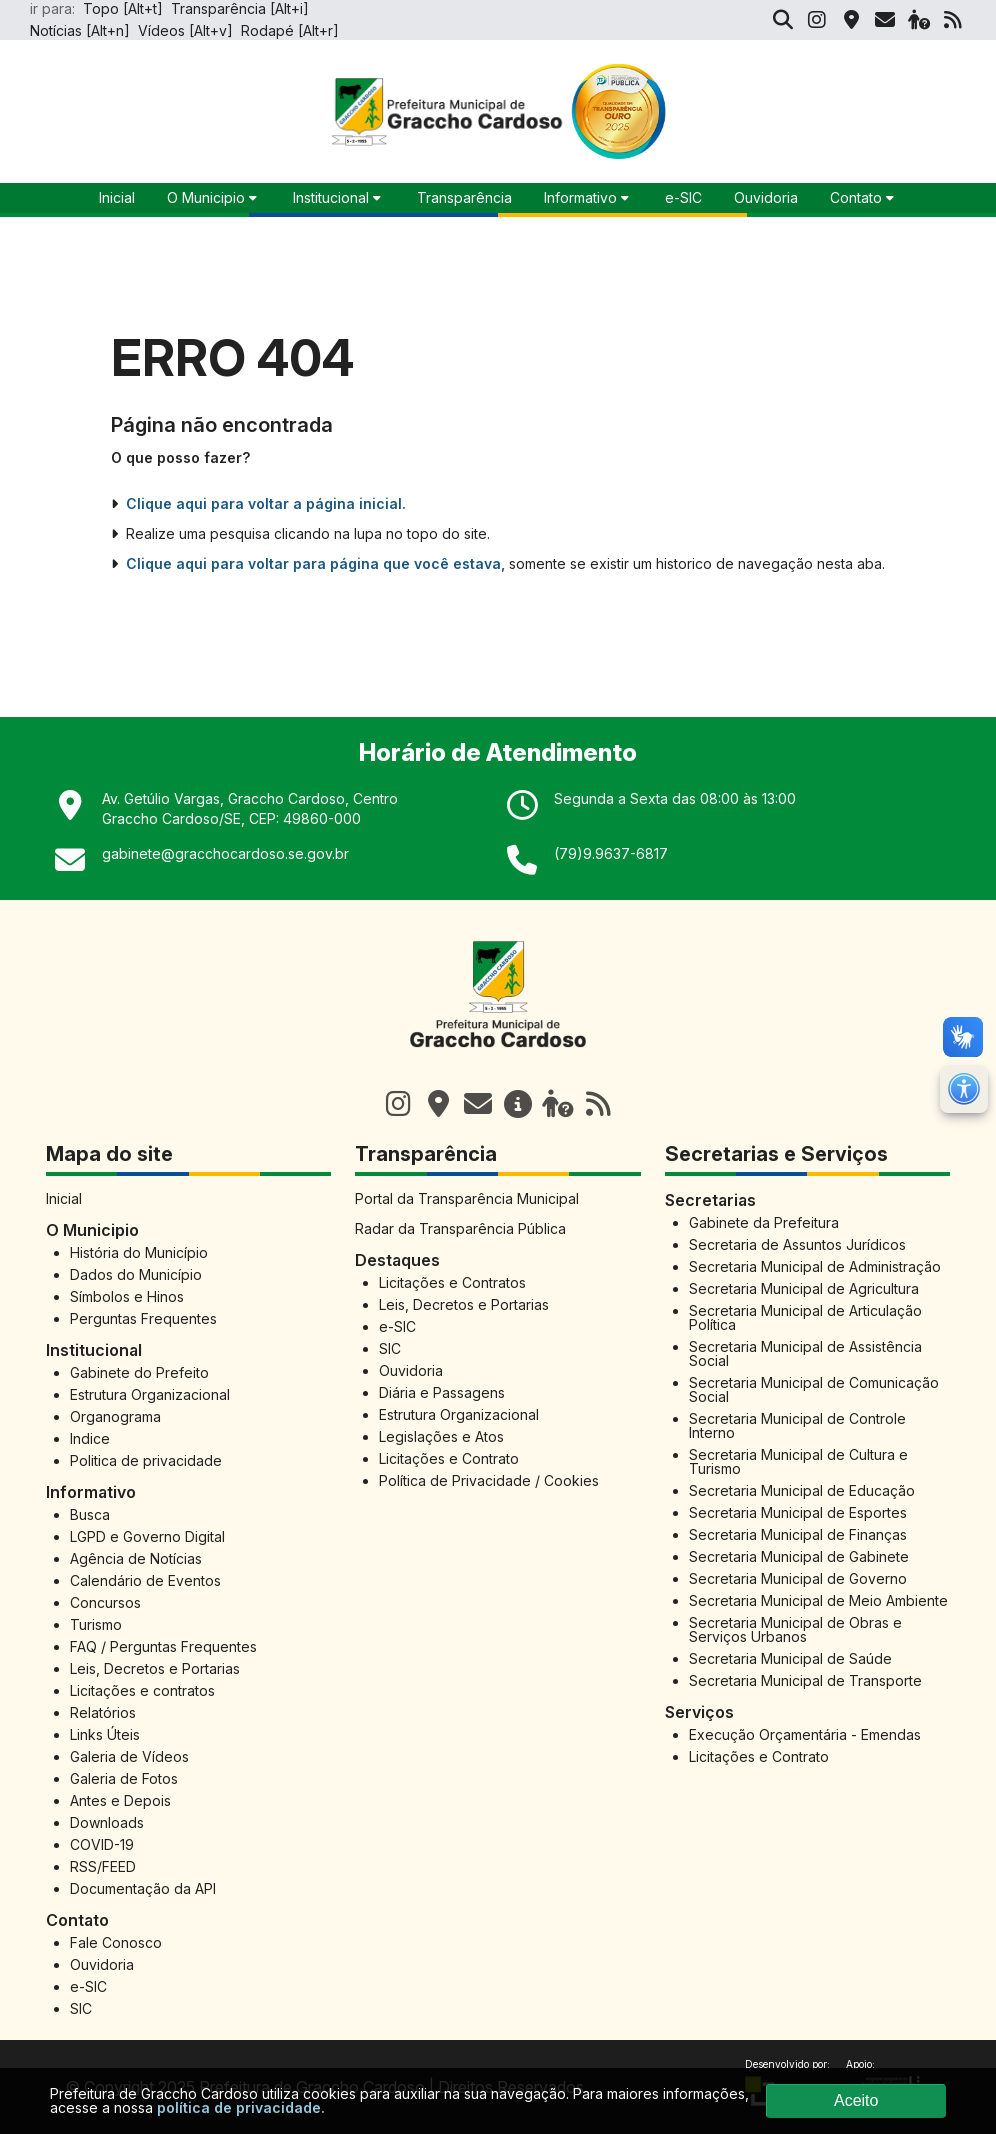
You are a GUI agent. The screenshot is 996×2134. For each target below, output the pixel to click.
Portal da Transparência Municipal (467, 1198)
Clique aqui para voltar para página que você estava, (315, 563)
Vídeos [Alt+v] (185, 30)
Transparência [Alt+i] (240, 8)
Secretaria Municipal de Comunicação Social (814, 1389)
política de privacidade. (241, 2107)
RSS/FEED (103, 1866)
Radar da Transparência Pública (460, 1228)
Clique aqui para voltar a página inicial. (266, 504)
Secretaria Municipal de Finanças (798, 1534)
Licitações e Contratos (452, 1282)
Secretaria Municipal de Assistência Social (805, 1353)
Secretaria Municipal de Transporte (805, 1680)
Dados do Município (136, 1274)
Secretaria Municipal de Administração (815, 1266)
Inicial (64, 1198)
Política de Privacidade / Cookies (489, 1480)
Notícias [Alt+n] (80, 30)
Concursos (105, 1602)
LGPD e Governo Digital (147, 1536)
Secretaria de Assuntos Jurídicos (797, 1244)
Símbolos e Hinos (127, 1296)
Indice (90, 1438)
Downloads (107, 1822)
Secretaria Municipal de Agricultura (804, 1288)
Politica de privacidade (146, 1460)
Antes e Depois (120, 1800)
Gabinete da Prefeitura (764, 1222)
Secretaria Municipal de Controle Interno (797, 1425)
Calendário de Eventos (145, 1580)
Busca (90, 1514)
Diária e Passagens (442, 1392)
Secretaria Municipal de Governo (798, 1578)
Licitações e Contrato (449, 1458)
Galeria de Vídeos (129, 1756)
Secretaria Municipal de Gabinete (799, 1556)
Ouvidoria (766, 197)
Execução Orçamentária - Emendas (805, 1734)
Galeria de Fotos (124, 1778)
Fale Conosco (116, 1942)
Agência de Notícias (136, 1558)
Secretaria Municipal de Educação (802, 1490)
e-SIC (683, 197)
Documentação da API (143, 1888)
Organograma (115, 1416)
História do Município (139, 1252)
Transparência (464, 197)
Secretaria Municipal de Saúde (790, 1658)
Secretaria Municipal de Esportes (798, 1512)
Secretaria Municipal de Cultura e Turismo (798, 1461)
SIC (81, 2008)
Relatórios (103, 1712)
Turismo (96, 1624)
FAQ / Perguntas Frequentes (163, 1646)
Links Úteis (105, 1734)
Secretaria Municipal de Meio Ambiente (818, 1600)
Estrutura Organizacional (150, 1394)
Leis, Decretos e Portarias (155, 1668)
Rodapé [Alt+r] (290, 30)
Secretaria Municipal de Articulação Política (805, 1317)
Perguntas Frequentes (143, 1318)
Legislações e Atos (441, 1436)
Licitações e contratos (142, 1690)
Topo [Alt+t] (123, 8)
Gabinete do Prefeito (139, 1372)
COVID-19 (102, 1844)
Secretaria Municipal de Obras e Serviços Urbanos (795, 1629)
